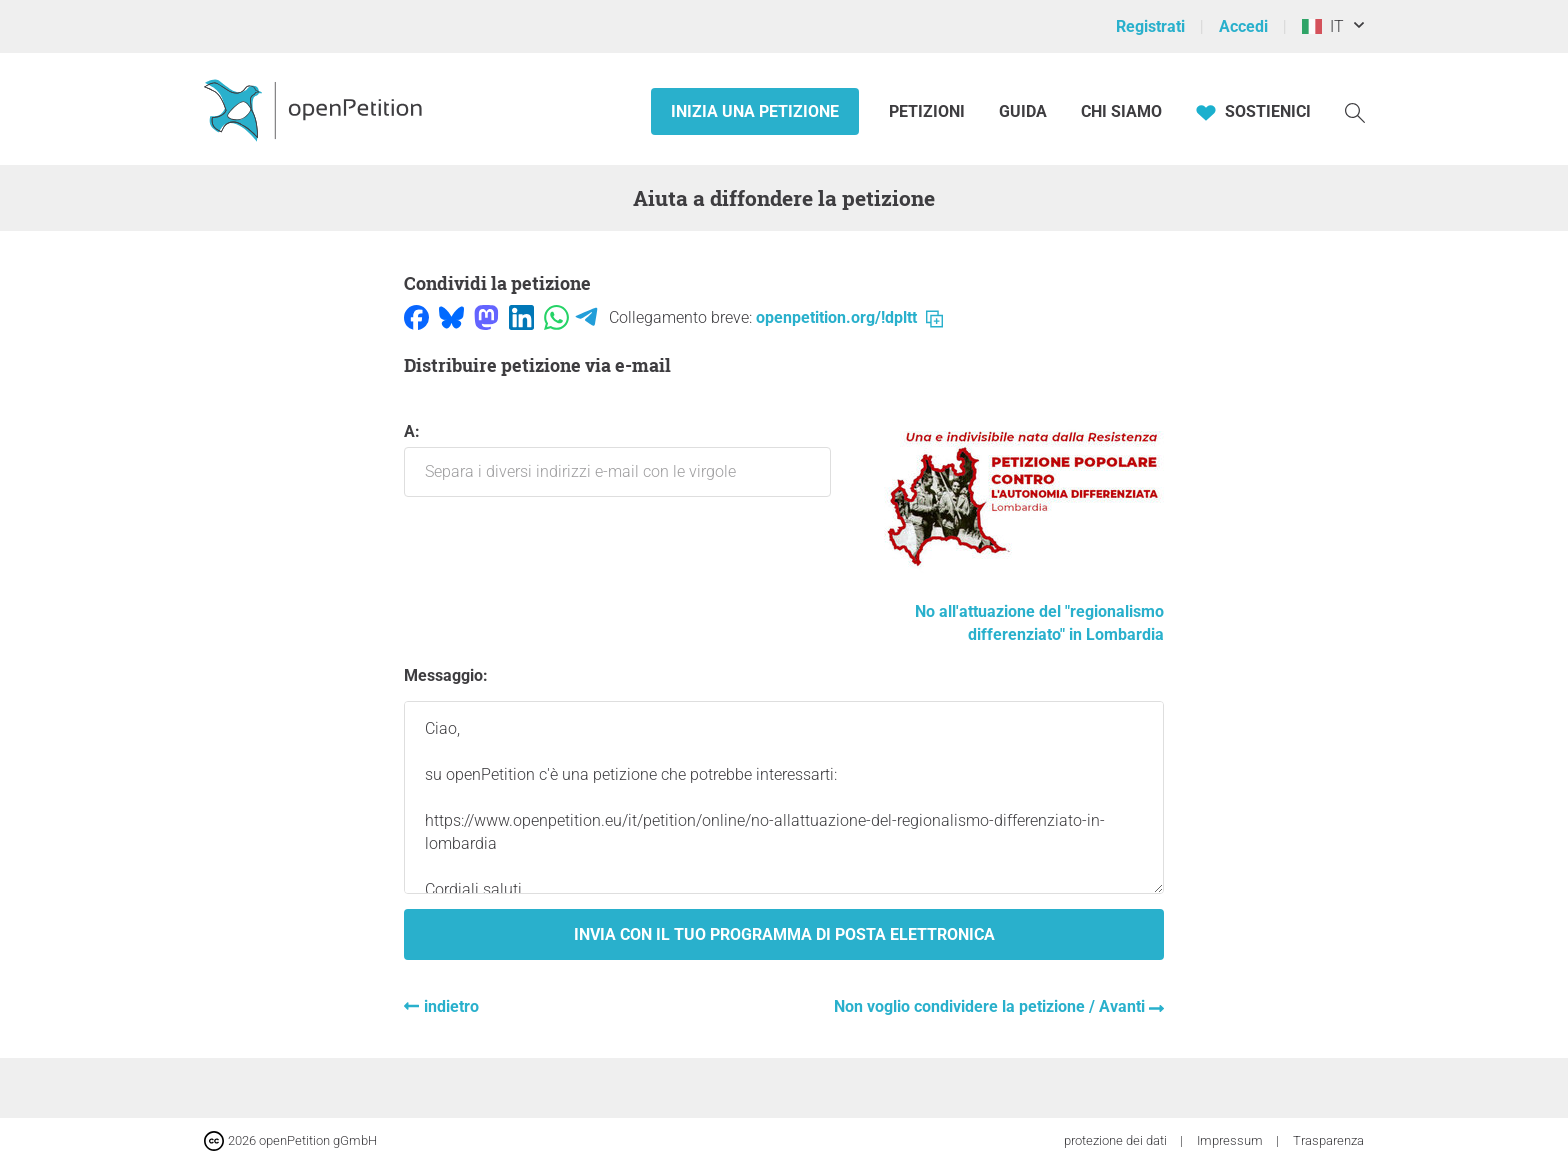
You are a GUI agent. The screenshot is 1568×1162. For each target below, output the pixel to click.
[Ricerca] (1355, 111)
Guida (1023, 111)
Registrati (1150, 26)
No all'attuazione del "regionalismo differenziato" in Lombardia (1024, 611)
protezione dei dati (1117, 1140)
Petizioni (929, 111)
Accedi (1243, 26)
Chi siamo (1121, 111)
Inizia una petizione (755, 111)
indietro (451, 1006)
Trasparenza (1328, 1140)
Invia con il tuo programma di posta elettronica (784, 934)
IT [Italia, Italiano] (1323, 26)
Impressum (1231, 1140)
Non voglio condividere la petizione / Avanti (991, 1006)
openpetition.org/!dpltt (849, 317)
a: (617, 459)
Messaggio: (446, 675)
